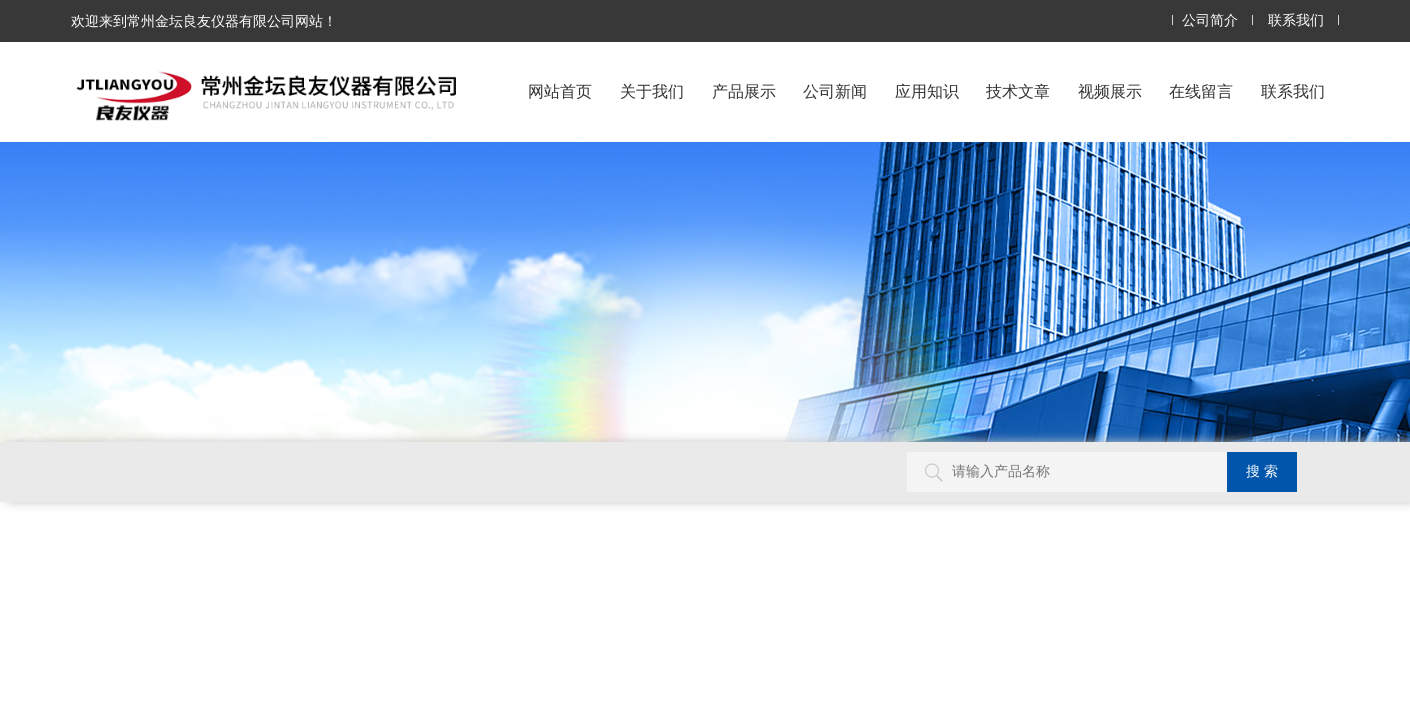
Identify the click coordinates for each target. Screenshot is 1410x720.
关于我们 (652, 91)
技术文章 (1018, 91)
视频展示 (1110, 91)
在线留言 (1201, 91)
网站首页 (560, 91)
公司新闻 (835, 91)
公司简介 (1210, 20)
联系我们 (1296, 20)
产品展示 (744, 91)
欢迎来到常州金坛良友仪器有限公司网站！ (204, 21)
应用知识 (927, 91)
